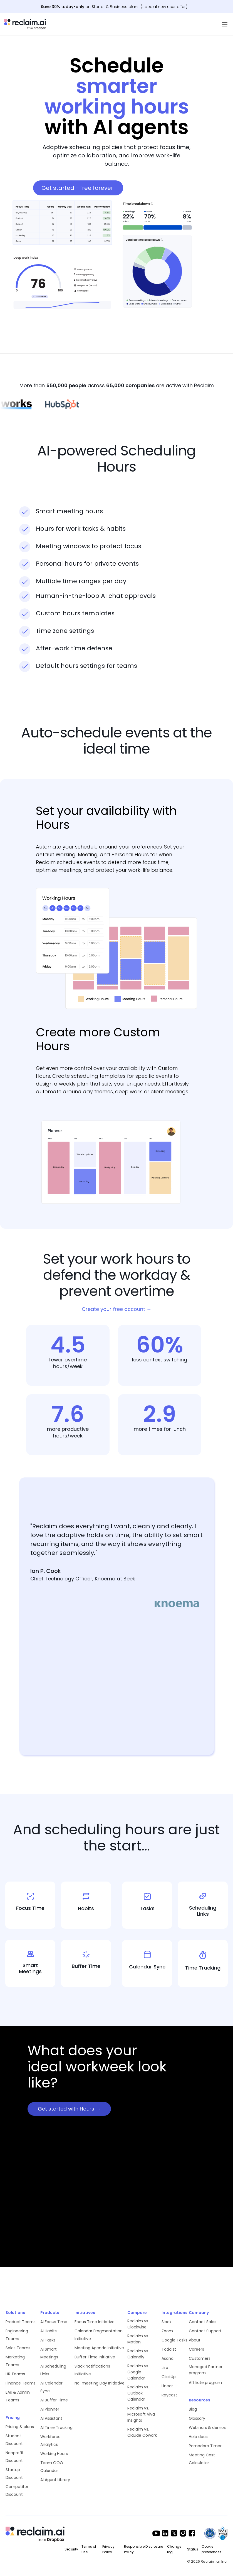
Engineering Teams (17, 2334)
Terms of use (88, 2549)
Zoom (167, 2331)
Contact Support (205, 2331)
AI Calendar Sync (51, 2387)
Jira (165, 2367)
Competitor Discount (17, 2490)
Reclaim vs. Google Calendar (138, 2372)
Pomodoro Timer (205, 2446)
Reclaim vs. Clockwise (138, 2324)
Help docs (198, 2436)
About (194, 2340)
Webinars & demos (207, 2427)
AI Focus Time (53, 2322)
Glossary (197, 2418)
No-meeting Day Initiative (100, 2383)
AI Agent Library (55, 2479)
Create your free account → (117, 1309)
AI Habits (48, 2331)
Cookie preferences (211, 2549)
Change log (174, 2549)
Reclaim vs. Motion (138, 2339)
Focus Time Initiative (95, 2322)
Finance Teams (21, 2383)
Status (192, 2549)
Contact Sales (202, 2322)
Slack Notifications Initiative (92, 2370)
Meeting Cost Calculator (202, 2459)
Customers (199, 2358)
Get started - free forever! (78, 188)
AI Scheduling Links (53, 2370)
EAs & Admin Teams (18, 2396)
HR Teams (15, 2374)
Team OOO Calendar (51, 2466)
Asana (167, 2358)
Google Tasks (174, 2340)
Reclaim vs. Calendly (138, 2354)
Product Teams (21, 2322)
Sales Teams (18, 2348)
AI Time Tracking (56, 2427)
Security (71, 2549)
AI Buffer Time (54, 2400)
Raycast (169, 2395)
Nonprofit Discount (15, 2456)
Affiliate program (205, 2382)
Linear (167, 2386)
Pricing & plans (20, 2426)
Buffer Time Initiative (95, 2357)
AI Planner (49, 2409)
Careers (196, 2349)
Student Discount (14, 2439)
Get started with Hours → (69, 2108)
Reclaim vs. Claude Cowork (142, 2432)
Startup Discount (14, 2473)
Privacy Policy (108, 2549)
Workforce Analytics (50, 2440)
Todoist (169, 2349)
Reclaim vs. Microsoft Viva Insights (141, 2414)
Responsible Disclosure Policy (143, 2549)
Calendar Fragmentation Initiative (99, 2334)
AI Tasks (48, 2340)
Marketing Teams (15, 2361)
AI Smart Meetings (49, 2353)
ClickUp (169, 2376)
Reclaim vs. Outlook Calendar (138, 2393)
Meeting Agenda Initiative (99, 2348)
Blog (193, 2409)
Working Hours (54, 2453)
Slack (167, 2322)
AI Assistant (51, 2418)
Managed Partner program (205, 2370)
